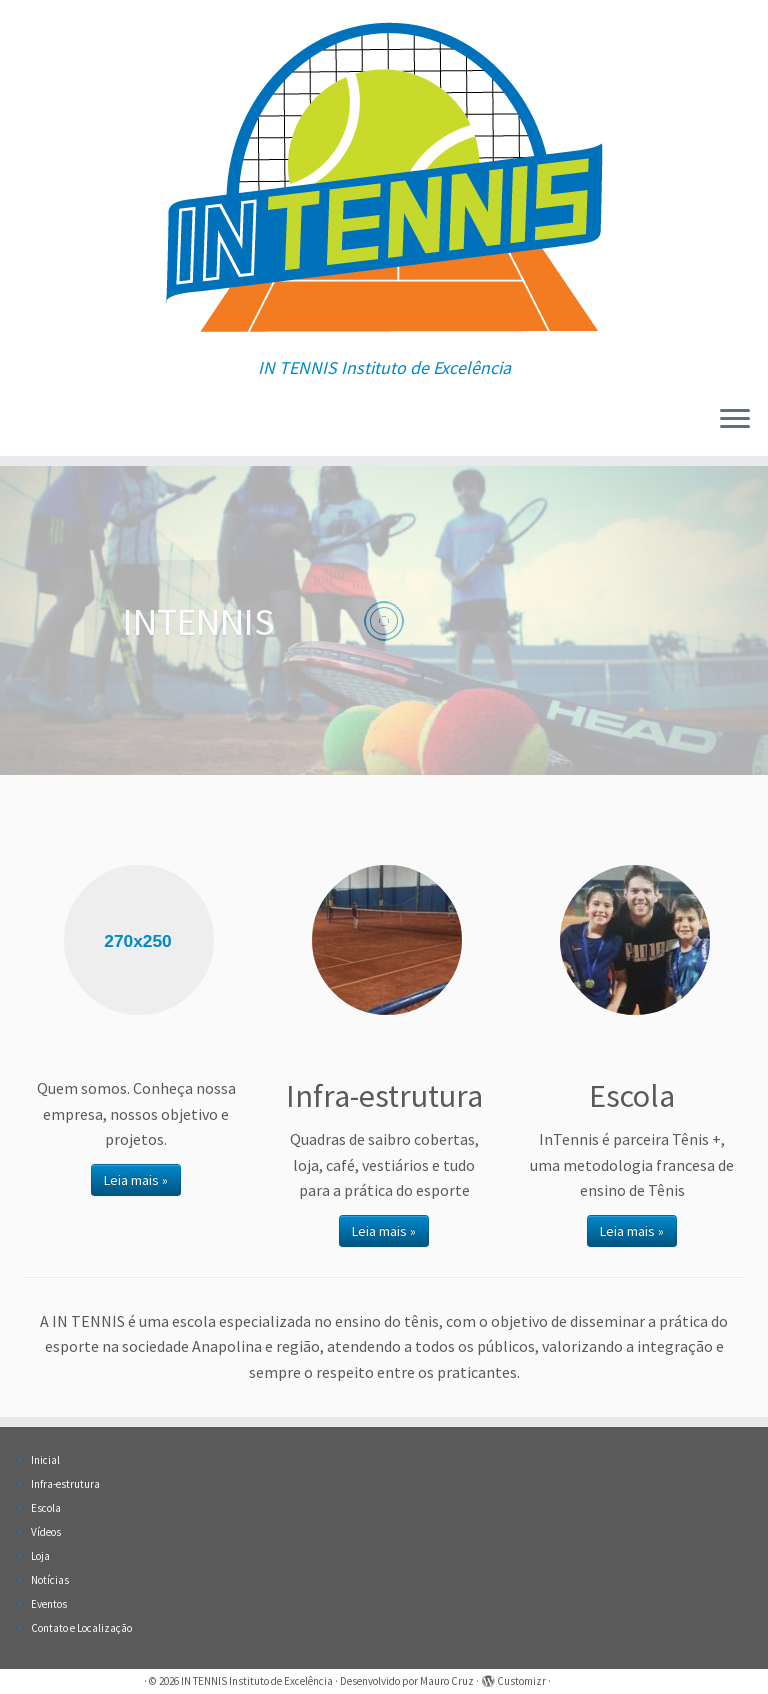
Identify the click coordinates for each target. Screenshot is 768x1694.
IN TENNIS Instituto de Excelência (257, 1681)
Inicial (45, 1460)
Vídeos (46, 1532)
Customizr (521, 1681)
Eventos (49, 1604)
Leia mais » (136, 1180)
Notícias (50, 1580)
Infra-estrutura (65, 1484)
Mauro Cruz (447, 1681)
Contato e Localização (81, 1628)
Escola (46, 1508)
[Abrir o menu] (735, 420)
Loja (40, 1556)
